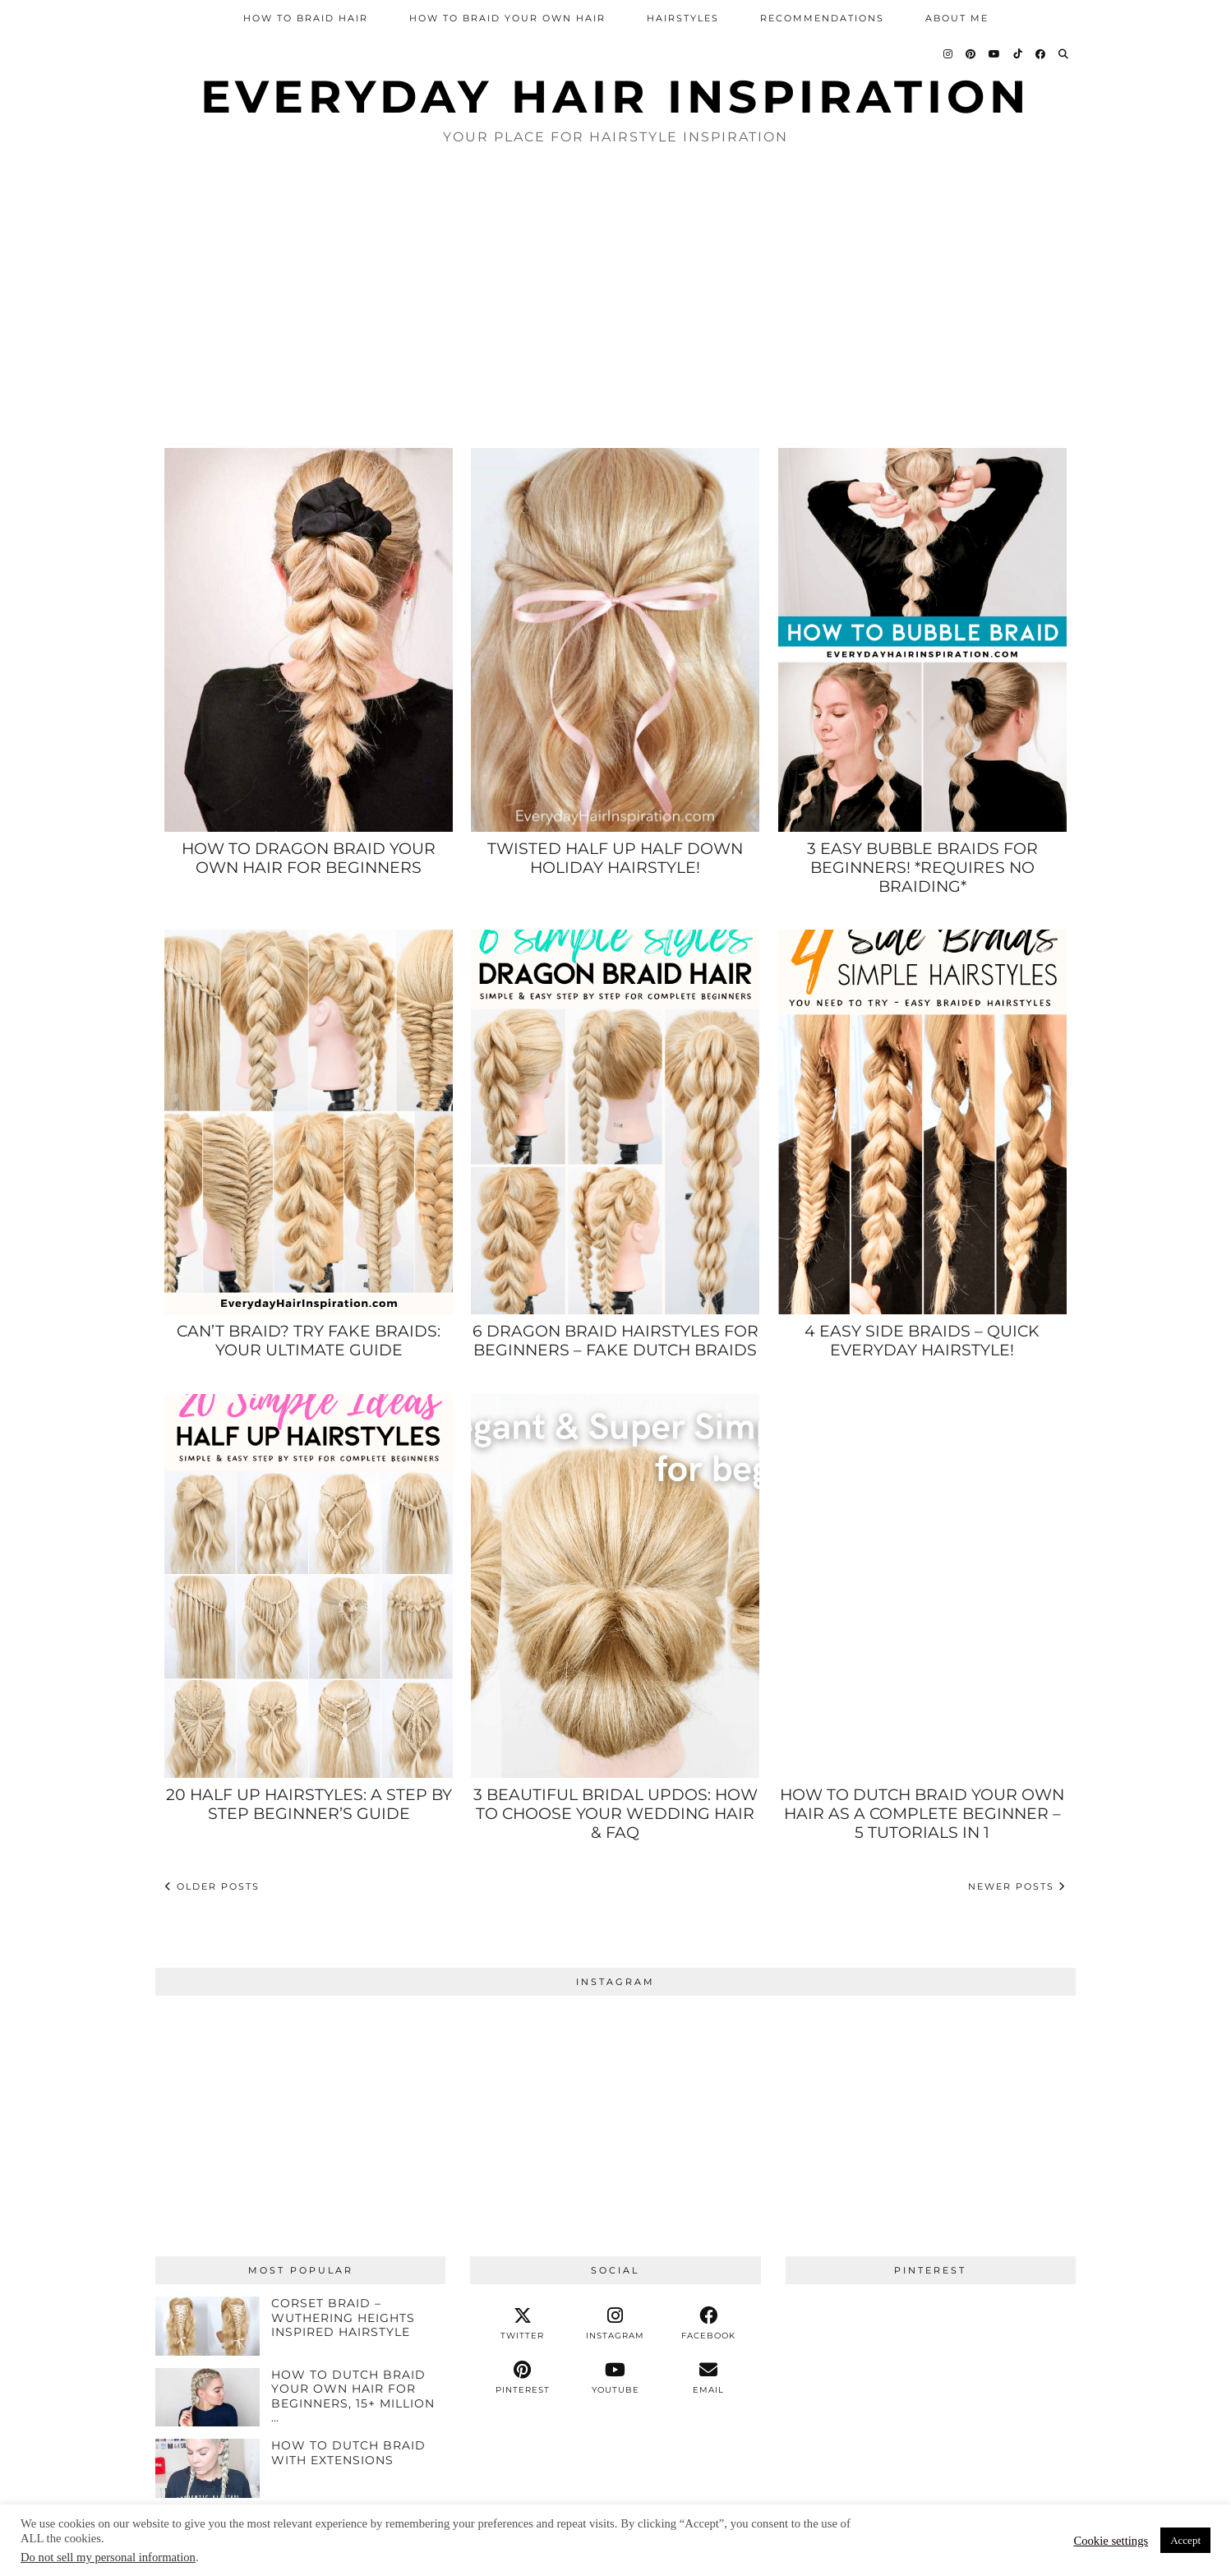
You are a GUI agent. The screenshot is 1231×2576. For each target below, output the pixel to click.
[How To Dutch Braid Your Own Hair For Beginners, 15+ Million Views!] (207, 2397)
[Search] (1064, 54)
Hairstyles (683, 18)
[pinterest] (522, 2378)
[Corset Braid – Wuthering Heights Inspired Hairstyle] (207, 2326)
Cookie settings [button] (1110, 2540)
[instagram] (615, 2324)
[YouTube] (995, 54)
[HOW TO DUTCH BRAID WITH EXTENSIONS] (207, 2468)
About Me (957, 18)
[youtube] (615, 2378)
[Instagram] (948, 54)
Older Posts (212, 1886)
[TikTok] (1018, 54)
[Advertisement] (615, 295)
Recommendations (822, 18)
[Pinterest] (971, 54)
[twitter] (522, 2324)
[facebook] (708, 2324)
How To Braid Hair (305, 18)
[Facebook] (1041, 54)
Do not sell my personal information (108, 2557)
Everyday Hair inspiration (615, 96)
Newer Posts (1017, 1886)
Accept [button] (1185, 2540)
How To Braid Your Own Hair (507, 18)
